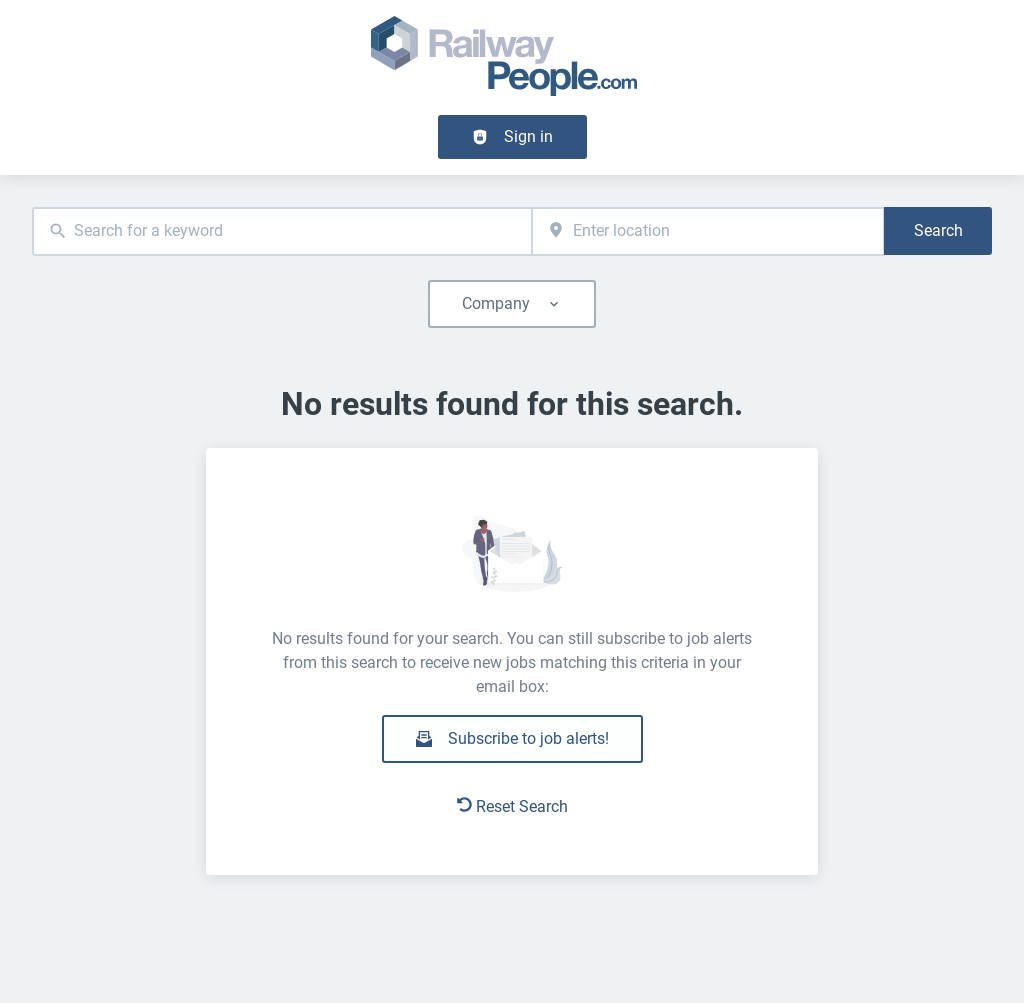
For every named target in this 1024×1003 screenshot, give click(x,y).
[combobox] (282, 231)
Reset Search (512, 806)
